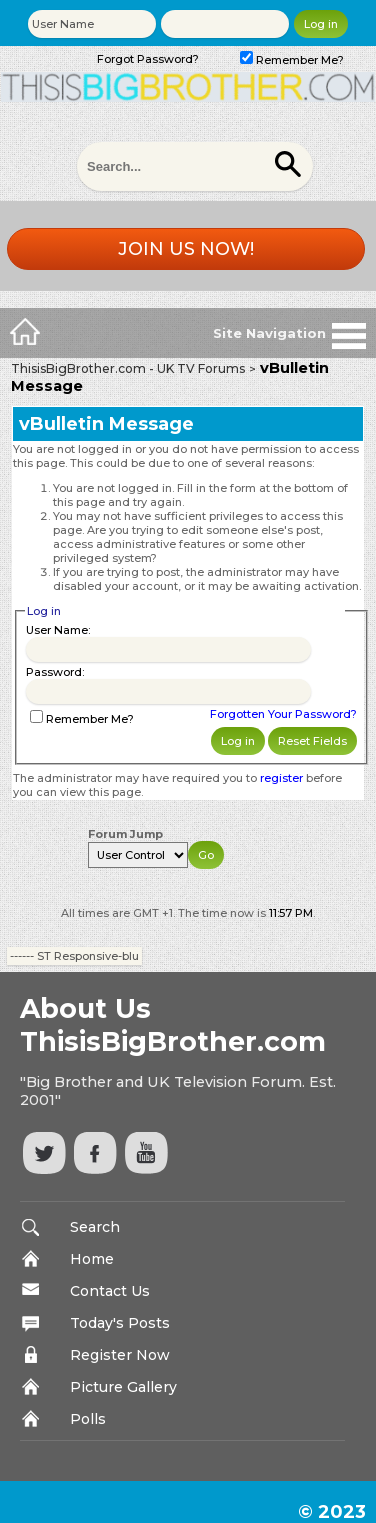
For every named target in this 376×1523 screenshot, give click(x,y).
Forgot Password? (148, 59)
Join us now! (186, 249)
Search (95, 1227)
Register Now (120, 1355)
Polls (88, 1419)
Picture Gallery (123, 1387)
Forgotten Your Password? (283, 714)
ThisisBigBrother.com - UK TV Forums (128, 368)
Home (92, 1259)
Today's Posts (120, 1323)
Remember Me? (292, 60)
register (281, 778)
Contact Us (110, 1291)
